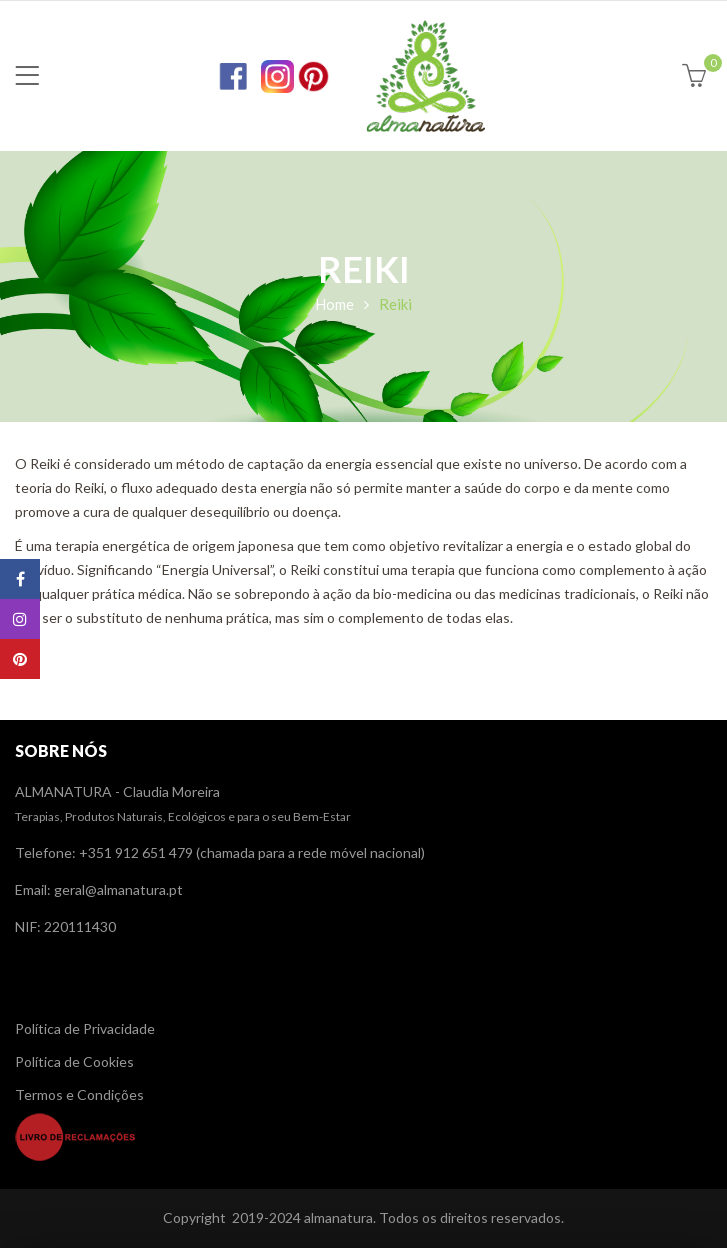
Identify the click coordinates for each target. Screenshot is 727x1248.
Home (334, 304)
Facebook (20, 579)
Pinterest (20, 659)
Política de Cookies (74, 1061)
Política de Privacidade (85, 1028)
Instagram (20, 619)
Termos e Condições (79, 1094)
